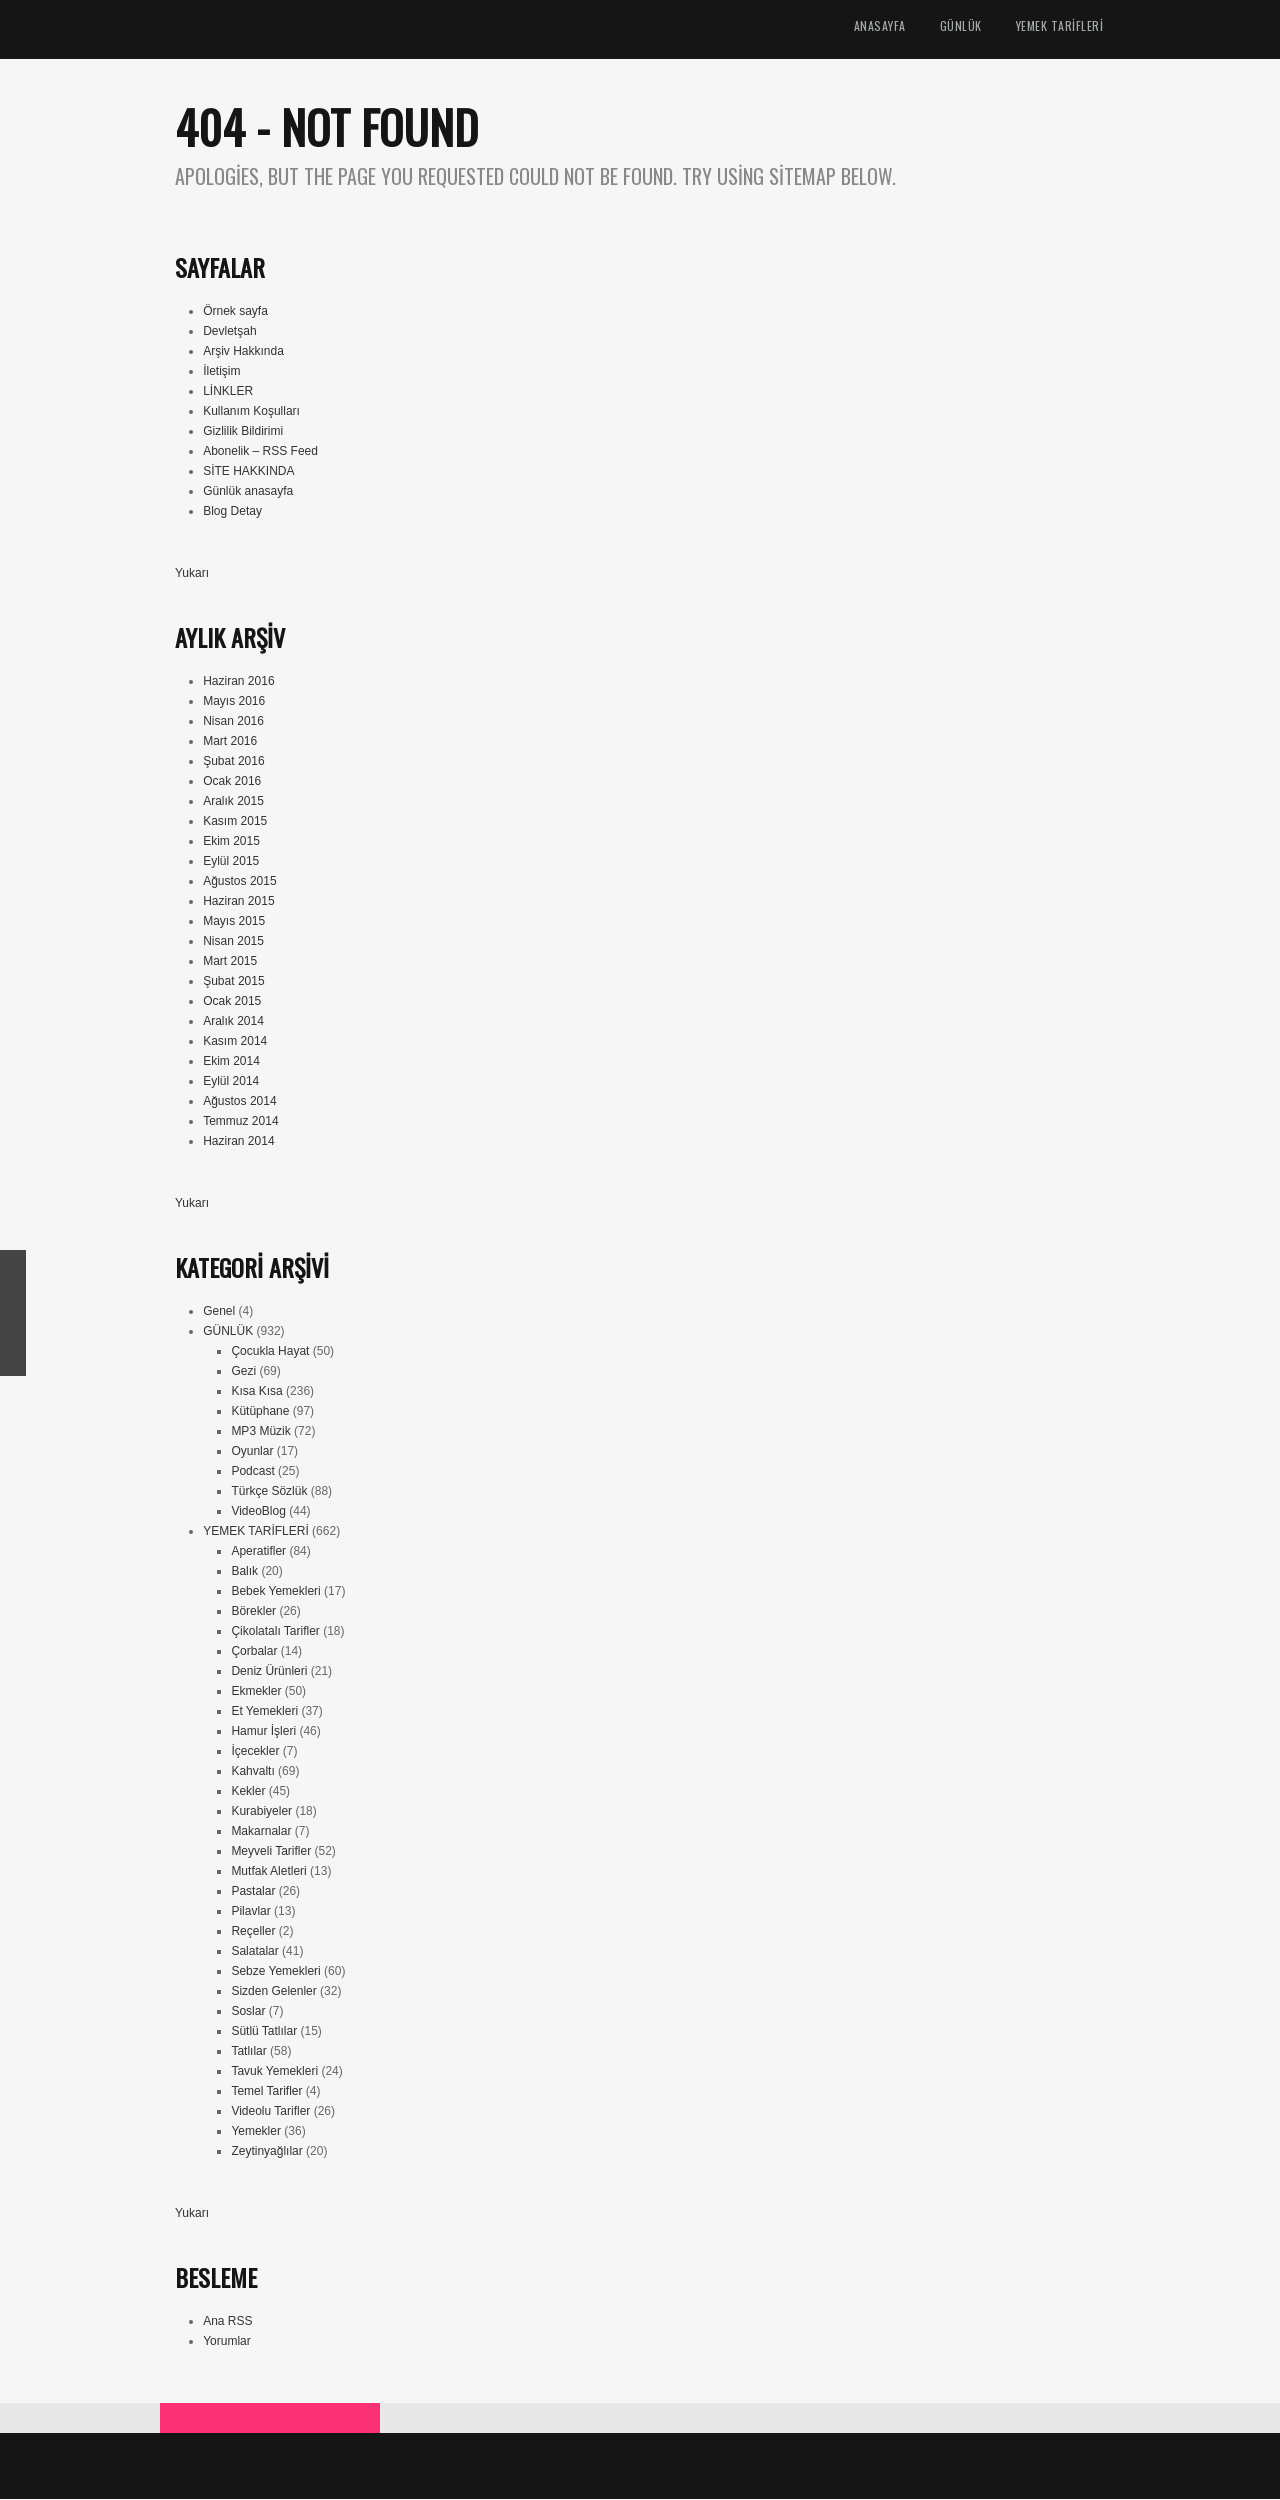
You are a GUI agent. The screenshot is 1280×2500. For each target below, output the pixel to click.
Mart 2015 (230, 962)
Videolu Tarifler (270, 2112)
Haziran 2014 (238, 1142)
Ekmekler (256, 1692)
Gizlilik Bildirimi (243, 432)
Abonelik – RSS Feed (260, 452)
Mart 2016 (230, 742)
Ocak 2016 (232, 782)
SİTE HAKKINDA (248, 472)
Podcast (252, 1472)
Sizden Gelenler (273, 1992)
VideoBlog (258, 1512)
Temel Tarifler (266, 2092)
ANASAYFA (880, 26)
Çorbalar (254, 1652)
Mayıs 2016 (234, 702)
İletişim (221, 372)
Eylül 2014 (231, 1082)
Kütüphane (260, 1412)
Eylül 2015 (231, 862)
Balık (244, 1572)
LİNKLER (228, 392)
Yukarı (192, 574)
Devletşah (229, 332)
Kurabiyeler (261, 1812)
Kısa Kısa (256, 1392)
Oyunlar (252, 1452)
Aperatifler (258, 1552)
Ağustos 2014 (239, 1102)
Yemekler (256, 2132)
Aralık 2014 (233, 1022)
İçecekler (255, 1752)
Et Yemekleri (264, 1712)
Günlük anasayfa (248, 492)
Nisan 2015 (233, 942)
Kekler (248, 1792)
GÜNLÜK (961, 26)
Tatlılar (248, 2052)
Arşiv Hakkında (243, 352)
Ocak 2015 (232, 1002)
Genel (219, 1312)
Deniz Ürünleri (269, 1672)
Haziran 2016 (238, 682)
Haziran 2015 (238, 902)
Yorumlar (227, 2342)
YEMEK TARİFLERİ (1060, 26)
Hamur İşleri (263, 1732)
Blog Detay (232, 512)
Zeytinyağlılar (266, 2152)
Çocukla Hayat (270, 1352)
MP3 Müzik (260, 1432)
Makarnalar (261, 1832)
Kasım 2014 (235, 1042)
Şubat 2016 (233, 762)
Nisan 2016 (233, 722)
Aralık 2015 (233, 802)
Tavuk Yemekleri (274, 2072)
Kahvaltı (252, 1772)
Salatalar (254, 1952)
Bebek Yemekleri (275, 1592)
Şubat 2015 (233, 982)
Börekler (253, 1612)
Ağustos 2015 (239, 882)
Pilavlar (250, 1912)
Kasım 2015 (235, 822)
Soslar (248, 2012)
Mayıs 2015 (234, 922)
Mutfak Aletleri (268, 1872)
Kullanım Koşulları (251, 412)
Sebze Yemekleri (275, 1972)
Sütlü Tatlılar (264, 2032)
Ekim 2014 (231, 1062)
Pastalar (253, 1892)
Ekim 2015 (231, 842)
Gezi (243, 1372)
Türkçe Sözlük (269, 1492)
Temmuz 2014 (240, 1122)
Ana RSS (227, 2322)
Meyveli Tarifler (271, 1852)
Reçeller (253, 1932)
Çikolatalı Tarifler (275, 1632)
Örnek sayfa (235, 312)
